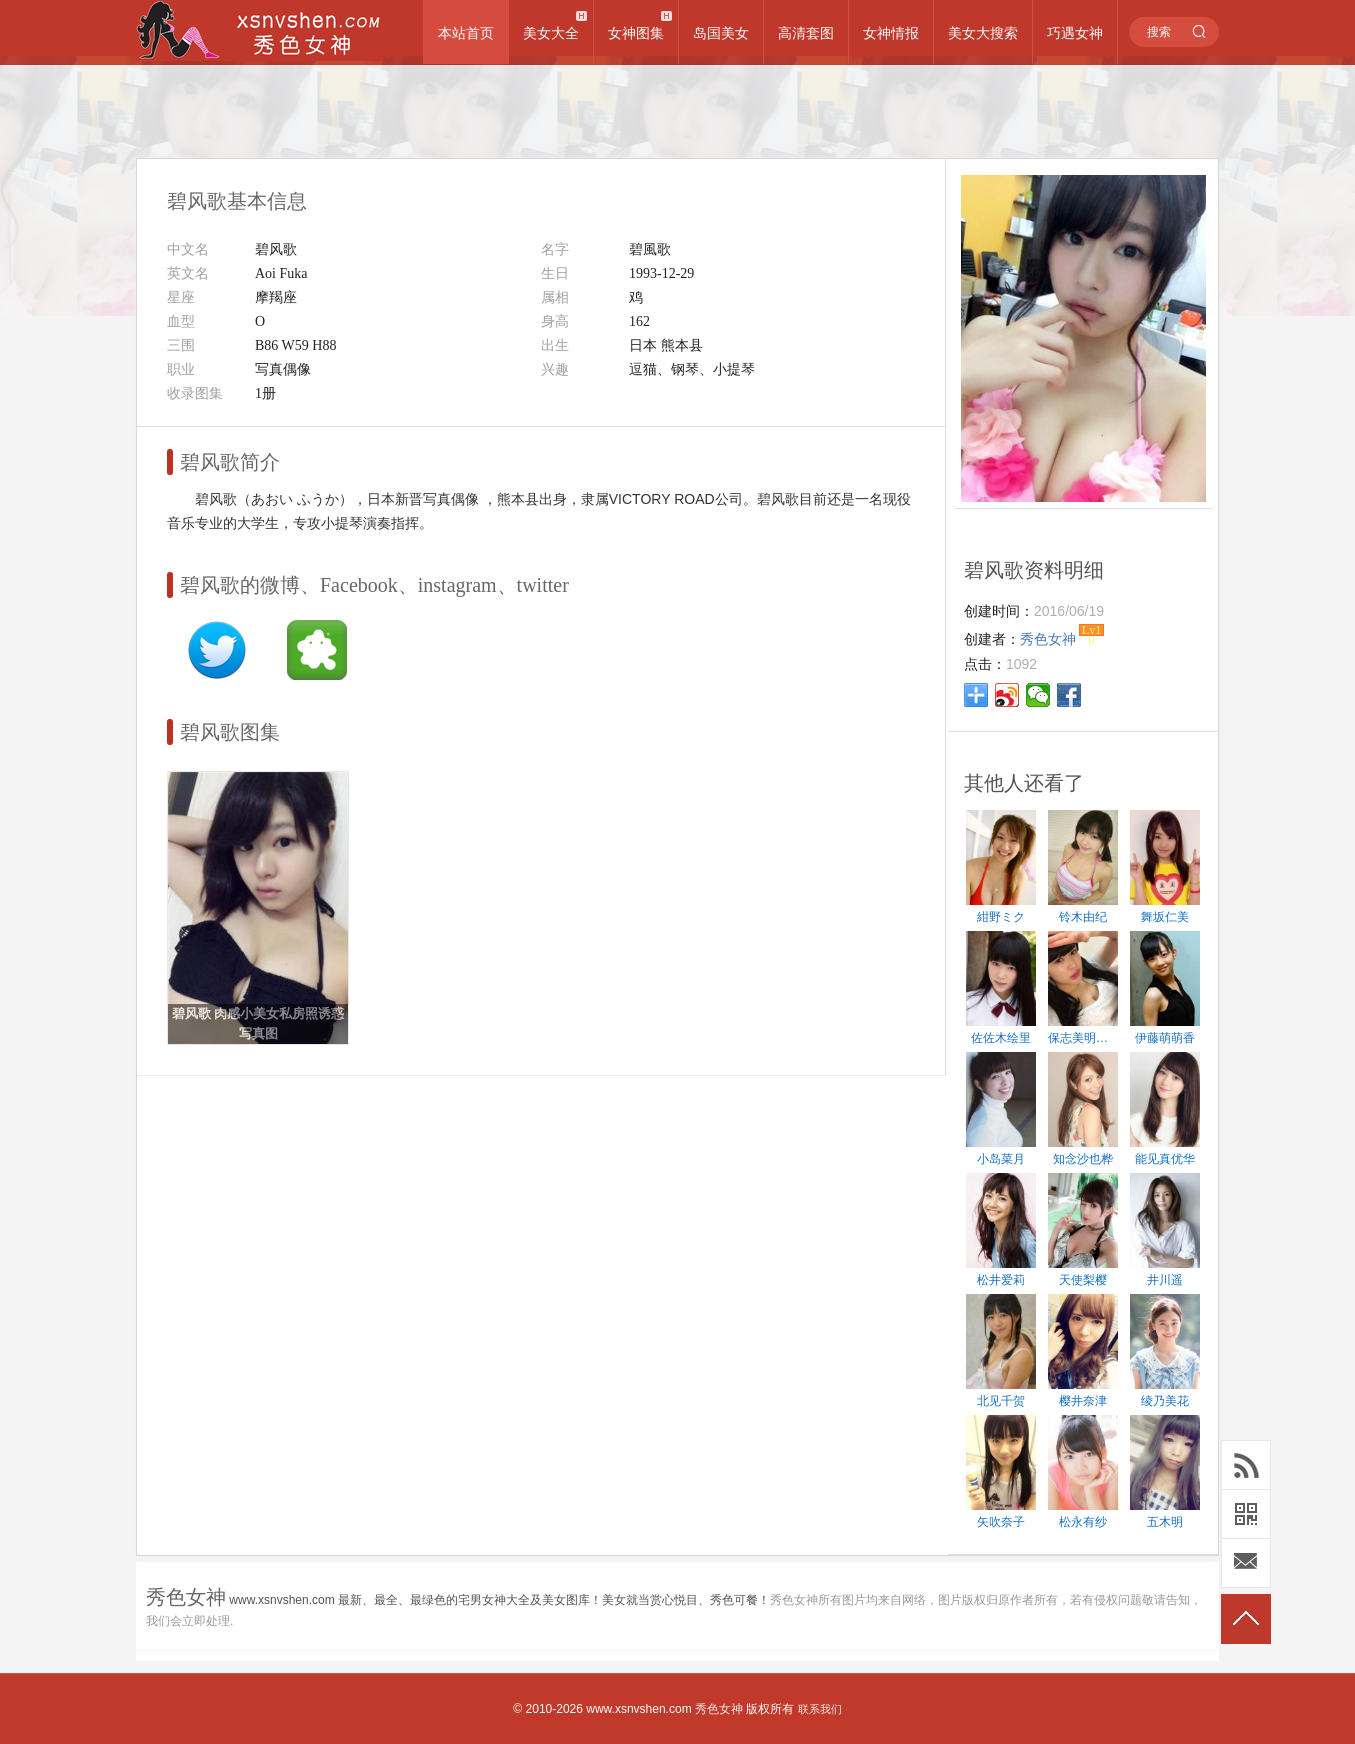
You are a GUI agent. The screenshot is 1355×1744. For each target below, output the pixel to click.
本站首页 (466, 33)
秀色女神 (719, 1709)
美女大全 (551, 33)
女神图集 (636, 33)
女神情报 (891, 33)
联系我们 (820, 1709)
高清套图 (806, 33)
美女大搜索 (983, 33)
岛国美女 (721, 33)
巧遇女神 (1075, 33)
